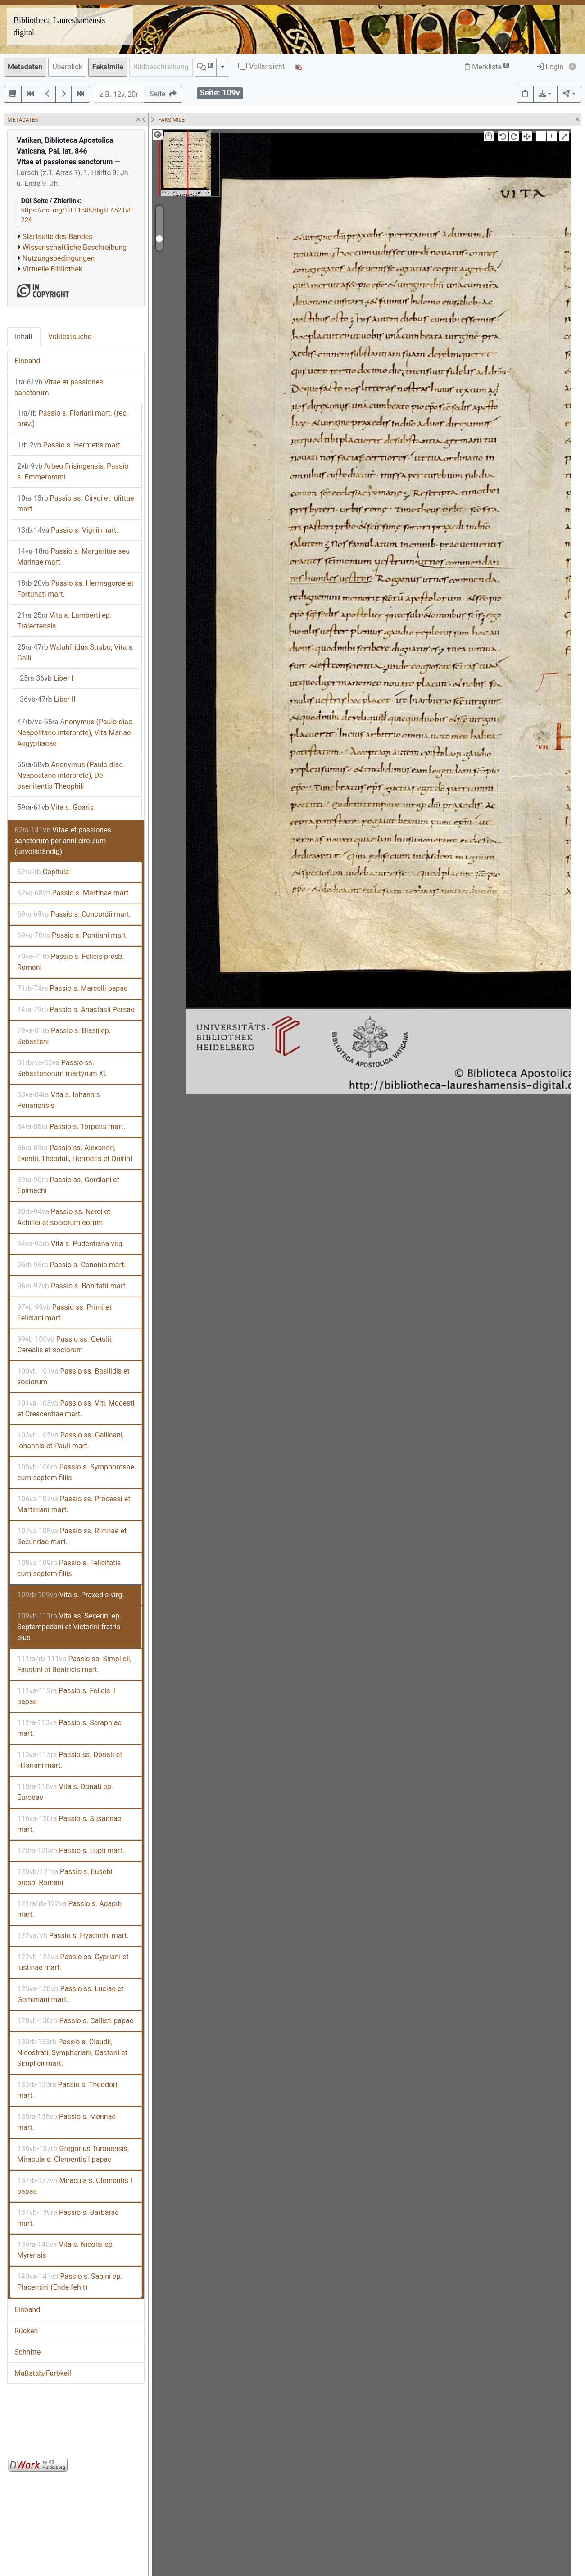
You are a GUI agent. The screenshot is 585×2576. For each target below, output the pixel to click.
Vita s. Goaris (55, 807)
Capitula (43, 872)
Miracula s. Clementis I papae (74, 2186)
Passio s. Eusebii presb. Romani (65, 1877)
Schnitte (27, 2352)
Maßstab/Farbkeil (42, 2373)
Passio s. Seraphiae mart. (69, 1728)
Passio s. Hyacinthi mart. (73, 1935)
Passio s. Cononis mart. (71, 1265)
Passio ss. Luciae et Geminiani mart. (70, 1994)
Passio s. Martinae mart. (74, 893)
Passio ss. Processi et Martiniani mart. (73, 1504)
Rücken (26, 2331)
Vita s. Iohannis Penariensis (58, 1100)
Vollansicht (261, 66)
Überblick (67, 67)
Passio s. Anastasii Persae (76, 1009)
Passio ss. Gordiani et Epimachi (68, 1185)
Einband (27, 361)
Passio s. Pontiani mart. (72, 935)
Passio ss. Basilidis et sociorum (73, 1376)
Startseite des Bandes (58, 236)
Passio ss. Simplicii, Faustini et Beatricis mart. (74, 1664)
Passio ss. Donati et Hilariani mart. (69, 1760)
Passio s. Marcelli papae (72, 988)
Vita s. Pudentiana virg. (70, 1243)
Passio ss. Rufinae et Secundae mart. (72, 1536)
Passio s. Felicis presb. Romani (70, 962)
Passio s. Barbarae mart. (68, 2218)
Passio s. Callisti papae (75, 2020)
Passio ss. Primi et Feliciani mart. (64, 1312)
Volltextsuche (69, 336)
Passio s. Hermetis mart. (69, 445)
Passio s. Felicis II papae (66, 1696)
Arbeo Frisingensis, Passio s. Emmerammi (72, 471)
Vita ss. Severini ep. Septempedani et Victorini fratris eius (69, 1627)
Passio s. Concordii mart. (74, 914)
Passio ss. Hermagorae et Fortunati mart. (75, 588)
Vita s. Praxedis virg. (70, 1595)
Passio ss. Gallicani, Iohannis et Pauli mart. (70, 1440)
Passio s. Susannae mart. (69, 1824)
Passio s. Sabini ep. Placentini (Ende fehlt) (69, 2281)
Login (550, 67)
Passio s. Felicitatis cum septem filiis (69, 1568)
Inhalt (24, 336)
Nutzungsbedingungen (59, 258)
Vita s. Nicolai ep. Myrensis (65, 2250)
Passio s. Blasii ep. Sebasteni (64, 1036)
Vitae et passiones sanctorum (58, 387)
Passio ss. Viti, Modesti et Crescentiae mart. (76, 1408)
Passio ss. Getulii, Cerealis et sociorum (65, 1344)
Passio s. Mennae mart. (66, 2122)
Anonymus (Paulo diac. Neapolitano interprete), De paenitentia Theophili (71, 775)
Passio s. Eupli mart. (70, 1850)
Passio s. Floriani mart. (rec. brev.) (72, 418)
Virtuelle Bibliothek (52, 269)
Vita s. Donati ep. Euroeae (65, 1792)
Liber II (48, 699)
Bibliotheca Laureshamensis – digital (62, 26)
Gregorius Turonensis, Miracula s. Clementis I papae (73, 2154)
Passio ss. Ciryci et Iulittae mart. (75, 503)
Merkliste (487, 67)
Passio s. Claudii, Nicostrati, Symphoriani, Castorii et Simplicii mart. (72, 2053)
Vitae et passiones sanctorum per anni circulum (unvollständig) (62, 841)
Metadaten (25, 67)
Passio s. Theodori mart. (67, 2090)
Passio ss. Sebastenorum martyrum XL (62, 1068)
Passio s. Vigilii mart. (67, 530)
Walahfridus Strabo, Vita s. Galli (75, 652)
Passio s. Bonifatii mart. (72, 1286)
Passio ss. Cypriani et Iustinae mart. (73, 1962)
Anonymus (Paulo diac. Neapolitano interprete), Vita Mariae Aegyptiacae (75, 733)
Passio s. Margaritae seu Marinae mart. (73, 556)
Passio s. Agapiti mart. (69, 1909)
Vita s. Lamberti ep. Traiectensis (64, 620)
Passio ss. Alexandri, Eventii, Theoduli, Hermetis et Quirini (74, 1153)
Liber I (46, 678)
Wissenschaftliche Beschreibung (75, 247)
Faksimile (107, 67)
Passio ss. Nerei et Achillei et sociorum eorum (63, 1217)
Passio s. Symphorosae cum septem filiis (75, 1472)
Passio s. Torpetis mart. (71, 1126)
